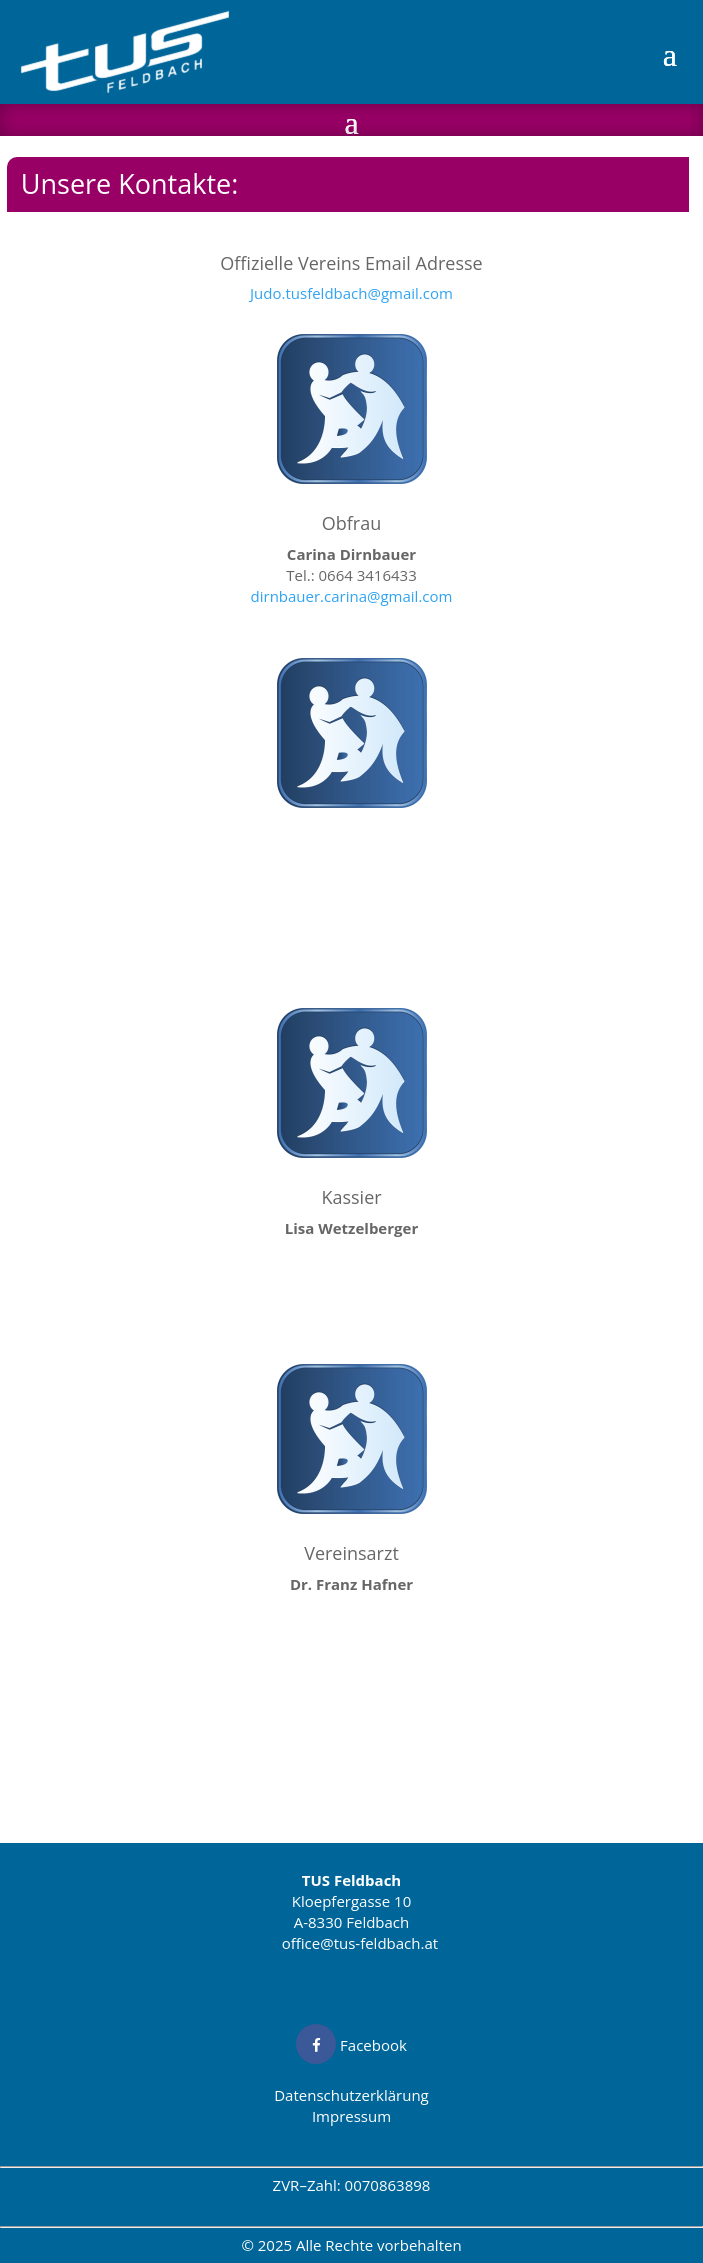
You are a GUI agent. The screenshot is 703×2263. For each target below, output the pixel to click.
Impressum (351, 2116)
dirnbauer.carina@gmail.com (352, 596)
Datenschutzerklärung (351, 2095)
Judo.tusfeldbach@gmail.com (351, 293)
